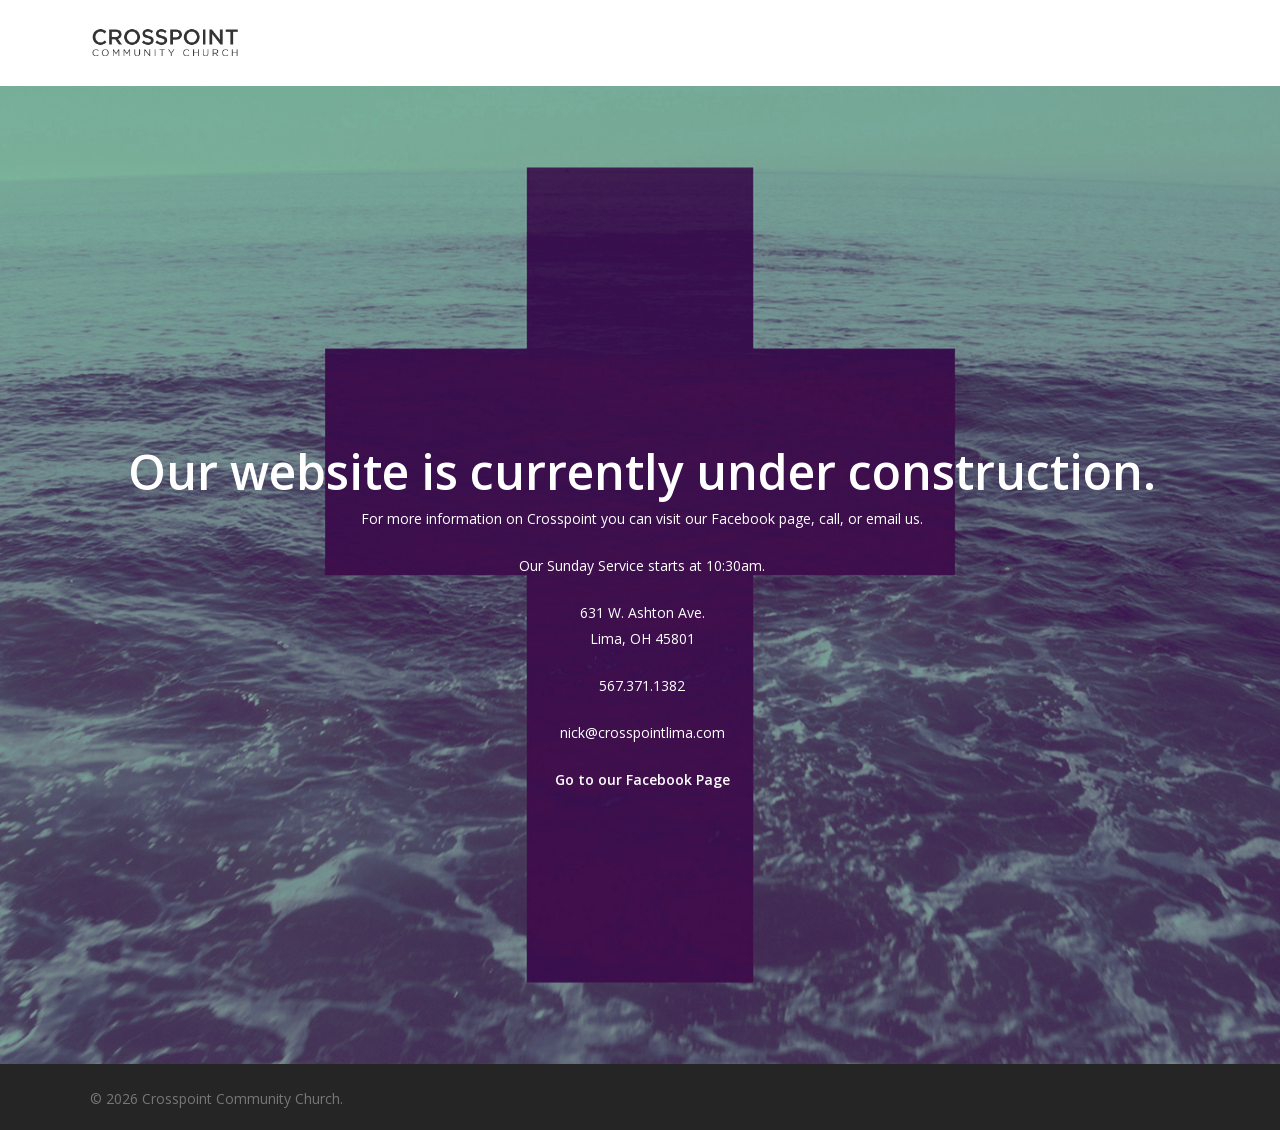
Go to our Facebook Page (642, 779)
